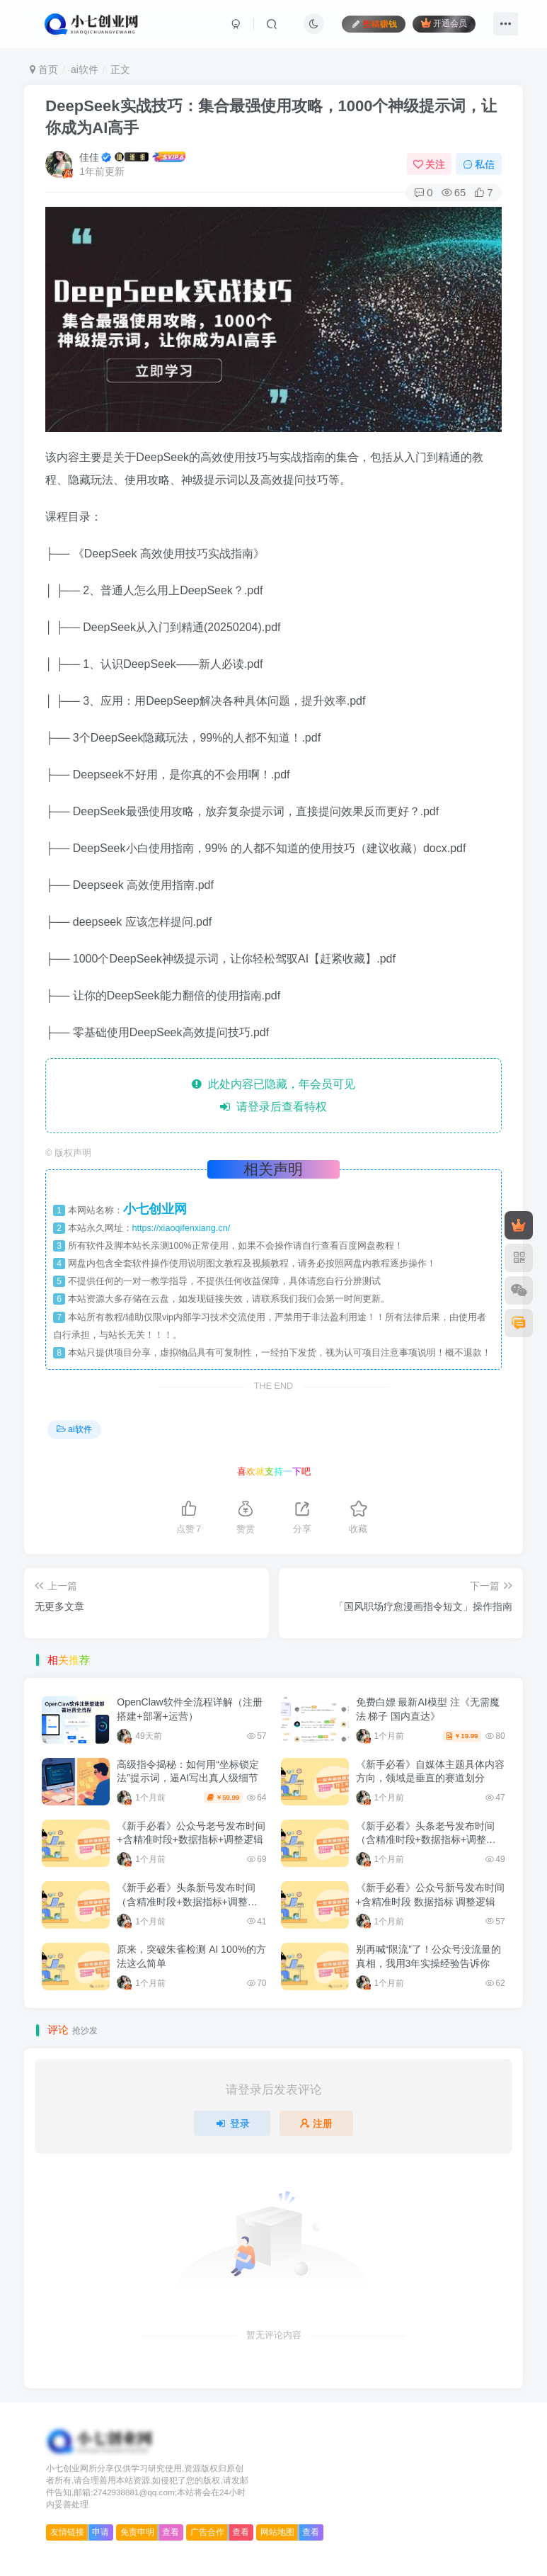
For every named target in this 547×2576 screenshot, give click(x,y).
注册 (316, 2123)
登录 (232, 2123)
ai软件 (84, 69)
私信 (479, 164)
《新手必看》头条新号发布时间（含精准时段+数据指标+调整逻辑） (187, 1901)
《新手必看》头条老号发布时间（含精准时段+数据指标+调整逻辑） (426, 1839)
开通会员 (444, 23)
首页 (44, 69)
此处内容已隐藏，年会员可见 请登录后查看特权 (273, 1095)
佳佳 (89, 157)
